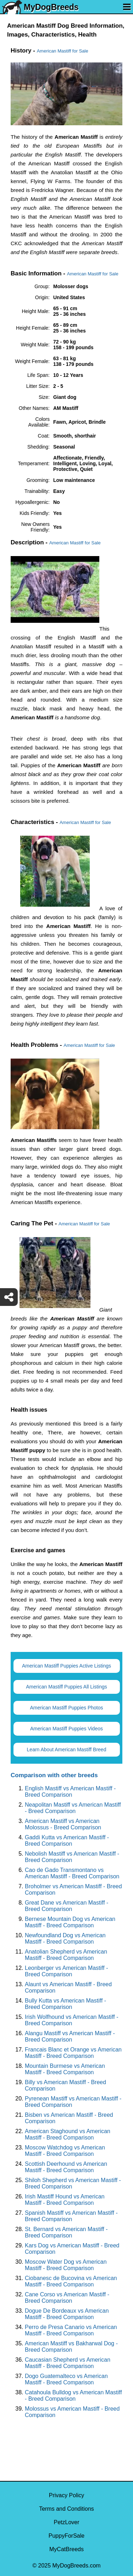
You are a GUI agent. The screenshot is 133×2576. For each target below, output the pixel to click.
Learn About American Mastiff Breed (66, 1749)
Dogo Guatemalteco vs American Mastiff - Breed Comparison (66, 2379)
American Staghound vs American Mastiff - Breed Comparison (67, 2134)
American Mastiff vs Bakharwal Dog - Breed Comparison (71, 2346)
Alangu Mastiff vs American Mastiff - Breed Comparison (70, 2036)
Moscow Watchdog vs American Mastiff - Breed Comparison (65, 2150)
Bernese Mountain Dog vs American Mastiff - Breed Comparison (70, 1922)
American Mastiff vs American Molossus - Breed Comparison (63, 1824)
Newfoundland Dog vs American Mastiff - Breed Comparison (65, 1938)
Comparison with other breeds (54, 1775)
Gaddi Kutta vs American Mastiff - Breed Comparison (67, 1840)
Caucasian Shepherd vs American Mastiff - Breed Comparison (67, 2363)
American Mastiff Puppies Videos (66, 1728)
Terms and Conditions (66, 2509)
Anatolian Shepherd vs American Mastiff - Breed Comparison (66, 1955)
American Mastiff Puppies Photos (66, 1707)
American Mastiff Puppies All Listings (66, 1687)
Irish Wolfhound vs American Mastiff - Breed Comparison (71, 2020)
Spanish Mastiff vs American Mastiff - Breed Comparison (71, 2216)
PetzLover (66, 2522)
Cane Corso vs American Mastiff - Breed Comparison (67, 2297)
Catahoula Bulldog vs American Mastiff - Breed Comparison (73, 2395)
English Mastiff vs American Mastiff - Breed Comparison (70, 1791)
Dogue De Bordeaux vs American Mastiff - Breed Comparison (67, 2314)
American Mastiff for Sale (62, 51)
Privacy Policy (66, 2495)
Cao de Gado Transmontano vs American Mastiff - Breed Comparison (72, 1873)
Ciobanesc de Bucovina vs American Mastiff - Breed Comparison (71, 2281)
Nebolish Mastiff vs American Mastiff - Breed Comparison (72, 1857)
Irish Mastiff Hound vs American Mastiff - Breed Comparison (65, 2199)
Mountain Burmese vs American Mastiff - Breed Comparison (65, 2069)
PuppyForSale (66, 2536)
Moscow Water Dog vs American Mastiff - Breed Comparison (66, 2265)
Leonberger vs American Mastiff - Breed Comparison (66, 1971)
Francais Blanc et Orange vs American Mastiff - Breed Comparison (73, 2053)
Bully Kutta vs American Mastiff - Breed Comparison (65, 2004)
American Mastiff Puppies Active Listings (66, 1666)
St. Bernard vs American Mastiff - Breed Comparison (66, 2232)
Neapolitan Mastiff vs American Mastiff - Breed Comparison (73, 1808)
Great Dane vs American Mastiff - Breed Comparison (66, 1906)
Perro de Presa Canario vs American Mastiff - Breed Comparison (71, 2330)
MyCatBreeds (66, 2549)
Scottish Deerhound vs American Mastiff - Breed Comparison (66, 2167)
